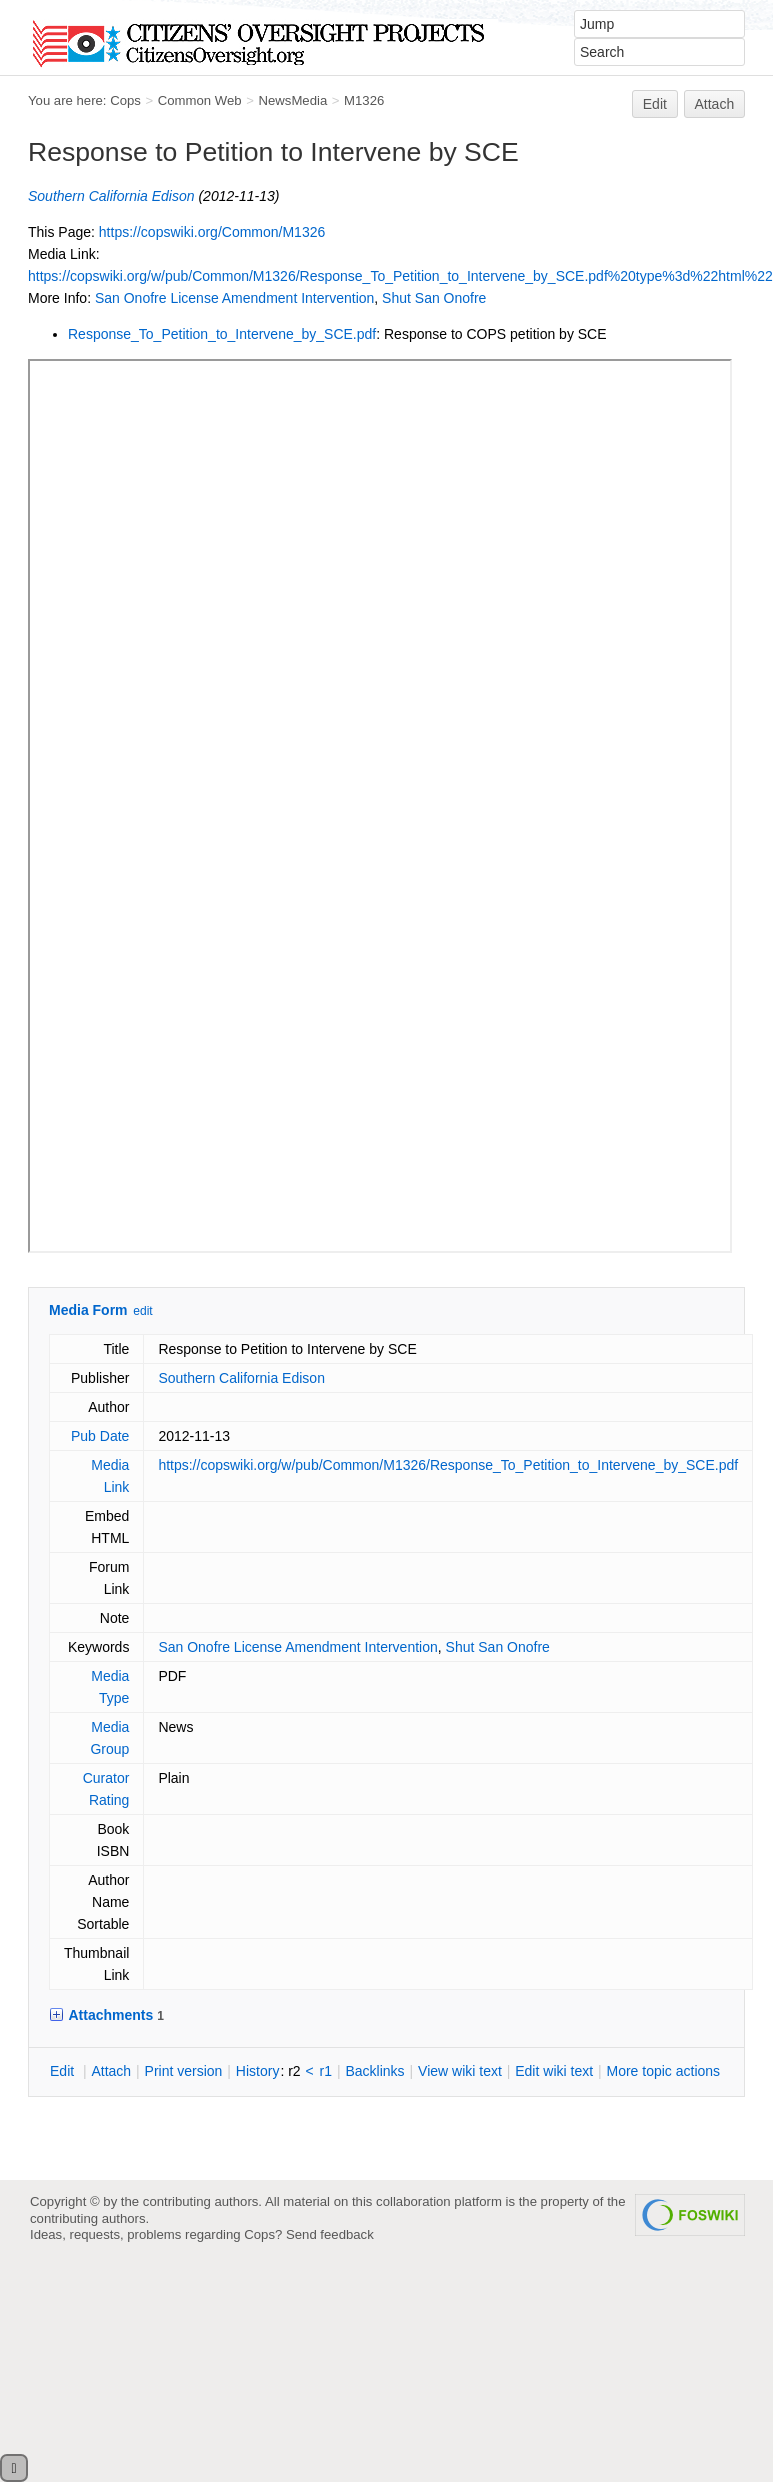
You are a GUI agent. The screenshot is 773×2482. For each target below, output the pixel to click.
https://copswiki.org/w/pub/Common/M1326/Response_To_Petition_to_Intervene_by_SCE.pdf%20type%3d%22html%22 (400, 276)
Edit (655, 104)
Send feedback (330, 2234)
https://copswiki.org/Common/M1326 (212, 232)
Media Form (88, 1310)
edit (142, 1311)
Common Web (200, 100)
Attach (715, 104)
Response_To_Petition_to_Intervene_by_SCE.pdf (222, 334)
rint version (184, 2071)
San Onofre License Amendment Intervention (234, 298)
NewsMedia (292, 100)
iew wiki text (460, 2071)
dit (64, 2071)
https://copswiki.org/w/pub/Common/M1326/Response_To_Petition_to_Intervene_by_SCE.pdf (448, 1465)
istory (258, 2071)
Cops (125, 100)
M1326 (364, 100)
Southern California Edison (111, 196)
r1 (326, 2071)
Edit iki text (554, 2071)
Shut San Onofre (434, 298)
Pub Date (100, 1436)
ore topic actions (663, 2071)
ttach (111, 2071)
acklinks (374, 2071)
